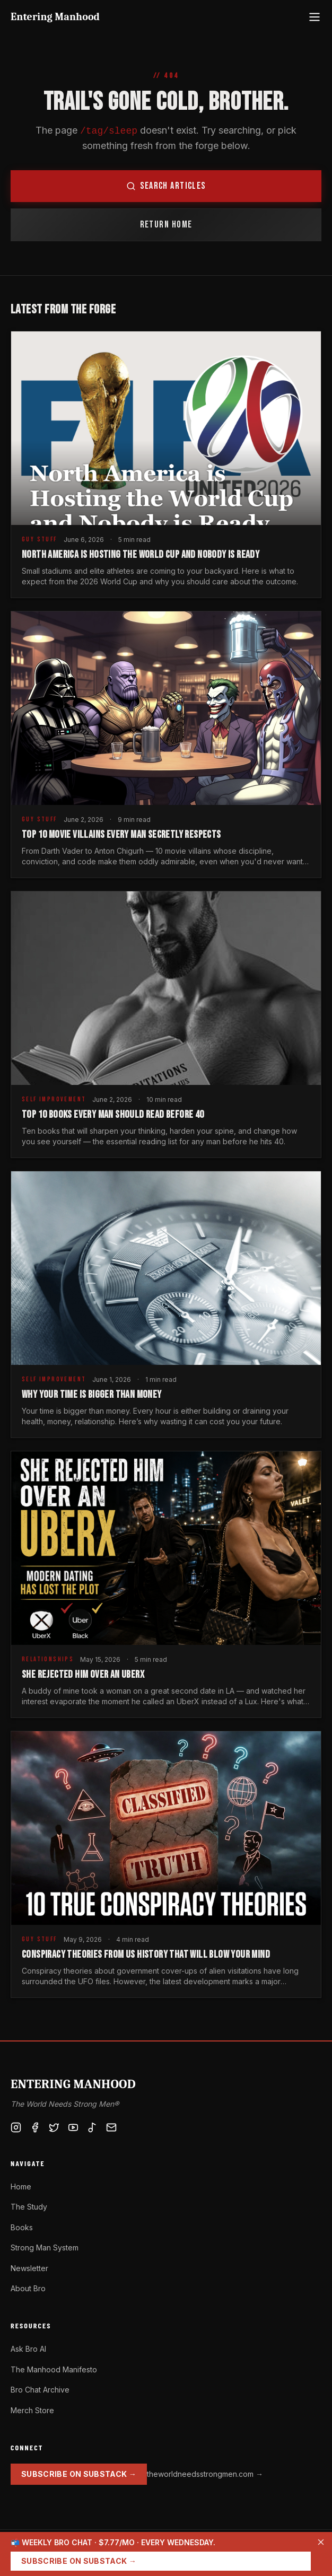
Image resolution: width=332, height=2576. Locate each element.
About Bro (28, 2288)
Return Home (166, 224)
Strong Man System (44, 2247)
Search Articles (166, 185)
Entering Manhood (55, 17)
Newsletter (29, 2268)
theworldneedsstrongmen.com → (205, 2473)
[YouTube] (73, 2127)
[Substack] (111, 2127)
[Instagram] (16, 2127)
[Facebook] (35, 2127)
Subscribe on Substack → (78, 2473)
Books (22, 2227)
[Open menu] (314, 17)
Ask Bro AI (28, 2348)
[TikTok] (92, 2127)
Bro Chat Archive (40, 2389)
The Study (29, 2206)
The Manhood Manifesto (54, 2369)
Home (21, 2186)
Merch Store (32, 2410)
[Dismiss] (321, 2542)
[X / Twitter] (54, 2127)
